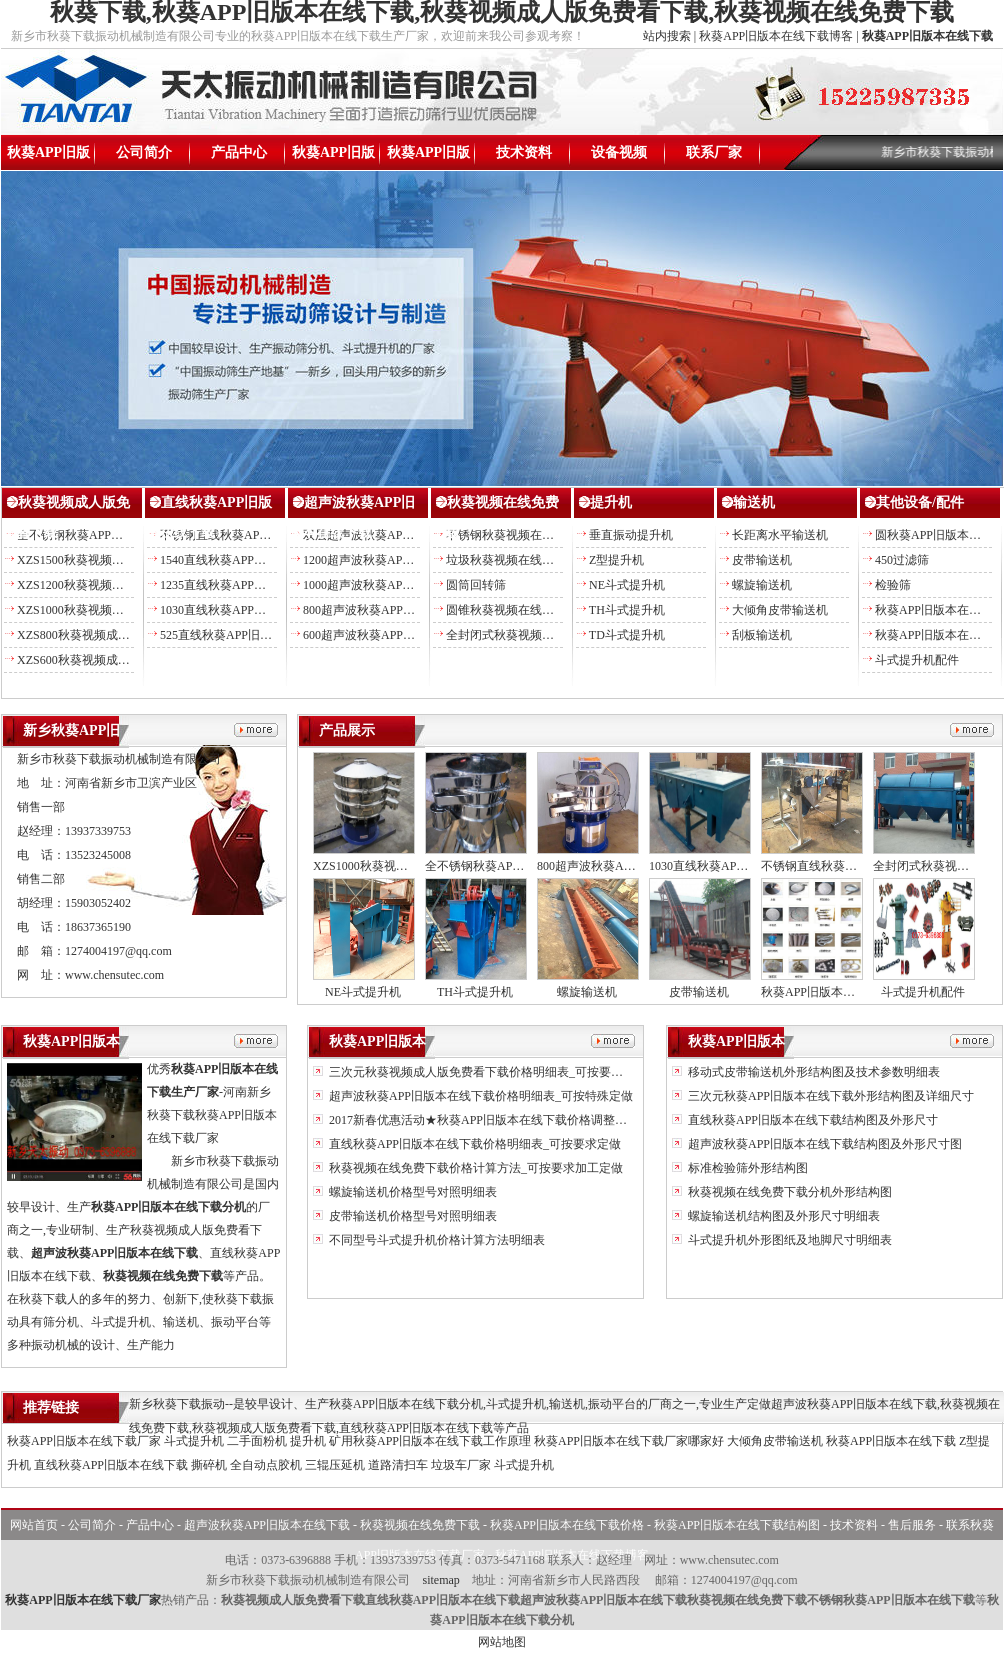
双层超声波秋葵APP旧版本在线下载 (398, 535)
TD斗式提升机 (627, 635)
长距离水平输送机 (780, 535)
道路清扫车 (398, 1465)
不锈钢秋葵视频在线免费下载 (524, 535)
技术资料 (524, 152)
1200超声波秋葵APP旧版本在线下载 (398, 560)
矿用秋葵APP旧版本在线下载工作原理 (430, 1441)
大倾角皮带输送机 (780, 610)
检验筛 (893, 585)
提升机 (611, 502)
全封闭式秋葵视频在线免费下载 (530, 635)
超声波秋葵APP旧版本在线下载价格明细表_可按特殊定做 (479, 1096)
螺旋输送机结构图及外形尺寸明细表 (782, 1216)
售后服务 (912, 1525)
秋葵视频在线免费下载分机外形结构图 (788, 1192)
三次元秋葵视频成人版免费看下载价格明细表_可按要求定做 (486, 1072)
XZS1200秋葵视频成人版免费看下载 (112, 585)
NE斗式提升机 (627, 585)
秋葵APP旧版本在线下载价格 (334, 157)
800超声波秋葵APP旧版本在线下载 (395, 610)
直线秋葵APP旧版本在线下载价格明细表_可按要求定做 (473, 1144)
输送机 (754, 502)
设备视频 (619, 152)
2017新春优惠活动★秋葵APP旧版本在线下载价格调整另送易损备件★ (512, 1120)
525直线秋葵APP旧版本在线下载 (246, 635)
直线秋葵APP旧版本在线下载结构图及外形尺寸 (811, 1120)
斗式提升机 (194, 1441)
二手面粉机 (257, 1441)
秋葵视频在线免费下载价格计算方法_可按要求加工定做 (474, 1168)
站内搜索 (667, 36)
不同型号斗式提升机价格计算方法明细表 (435, 1240)
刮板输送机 (762, 635)
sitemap (440, 1580)
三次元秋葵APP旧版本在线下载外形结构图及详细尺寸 (829, 1096)
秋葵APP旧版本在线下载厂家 (84, 1441)
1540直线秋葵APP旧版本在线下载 (249, 560)
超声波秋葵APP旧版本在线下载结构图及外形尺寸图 (823, 1144)
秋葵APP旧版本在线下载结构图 (429, 157)
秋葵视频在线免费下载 (420, 1525)
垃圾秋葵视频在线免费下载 (518, 560)
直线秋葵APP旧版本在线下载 (111, 1465)
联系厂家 (714, 152)
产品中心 (239, 152)
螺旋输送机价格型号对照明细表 (411, 1192)
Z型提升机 (616, 560)
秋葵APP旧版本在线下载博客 (776, 36)
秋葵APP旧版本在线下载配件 (838, 992)
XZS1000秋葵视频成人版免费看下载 (112, 610)
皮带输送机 (762, 560)
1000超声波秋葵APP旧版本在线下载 (398, 585)
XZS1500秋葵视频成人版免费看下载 (112, 560)
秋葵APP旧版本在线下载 (48, 157)
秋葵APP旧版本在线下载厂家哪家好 (629, 1441)
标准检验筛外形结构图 (746, 1168)
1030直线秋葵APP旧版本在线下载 (249, 610)
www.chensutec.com (114, 975)
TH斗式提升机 (627, 610)
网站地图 (502, 1642)
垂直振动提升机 (631, 535)
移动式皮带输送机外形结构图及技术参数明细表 (812, 1072)
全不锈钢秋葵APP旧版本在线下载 (106, 535)
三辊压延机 (335, 1465)
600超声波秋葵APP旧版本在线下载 (395, 635)
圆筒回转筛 (476, 585)
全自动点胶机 (266, 1465)
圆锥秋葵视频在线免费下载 (518, 610)
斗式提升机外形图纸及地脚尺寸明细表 (788, 1240)
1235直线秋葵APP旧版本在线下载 (249, 585)
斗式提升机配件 (917, 660)
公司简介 (144, 152)
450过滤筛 (902, 560)
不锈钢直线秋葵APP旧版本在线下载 (255, 535)
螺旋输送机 (762, 585)
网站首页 (34, 1525)
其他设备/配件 (920, 502)
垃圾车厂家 (461, 1465)
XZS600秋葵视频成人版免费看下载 (109, 660)
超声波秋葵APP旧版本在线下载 (267, 1525)
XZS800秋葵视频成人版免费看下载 (109, 635)
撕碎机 (209, 1465)
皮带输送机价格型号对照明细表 (411, 1216)
